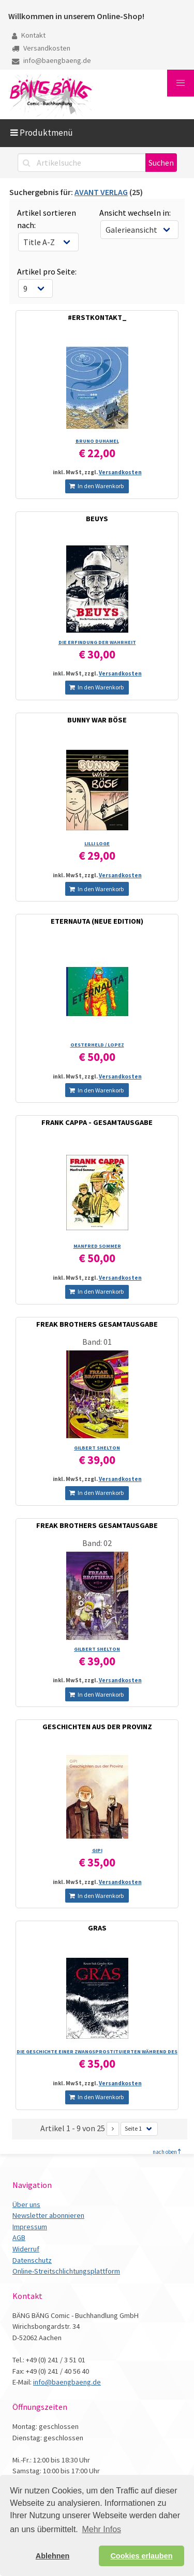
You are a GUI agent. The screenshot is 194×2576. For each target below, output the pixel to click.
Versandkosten (41, 48)
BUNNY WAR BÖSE (97, 720)
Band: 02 (97, 1543)
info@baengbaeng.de (51, 60)
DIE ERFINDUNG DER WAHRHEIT (97, 642)
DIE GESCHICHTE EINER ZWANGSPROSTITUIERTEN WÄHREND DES (97, 2051)
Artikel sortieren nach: (46, 218)
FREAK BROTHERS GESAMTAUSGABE (97, 1324)
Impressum (29, 2226)
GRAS (97, 1928)
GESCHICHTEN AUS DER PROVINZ (97, 1726)
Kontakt (29, 35)
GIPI (97, 1850)
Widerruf (25, 2248)
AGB (18, 2237)
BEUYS (97, 518)
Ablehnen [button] (53, 2556)
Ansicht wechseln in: (135, 212)
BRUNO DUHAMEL (97, 441)
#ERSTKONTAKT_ (97, 317)
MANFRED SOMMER (97, 1246)
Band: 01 (97, 1342)
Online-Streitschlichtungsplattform (66, 2271)
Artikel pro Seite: (47, 271)
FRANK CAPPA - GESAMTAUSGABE (97, 1122)
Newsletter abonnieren (48, 2215)
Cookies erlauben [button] (141, 2556)
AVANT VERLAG (101, 192)
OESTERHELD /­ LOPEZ (97, 1044)
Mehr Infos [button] (101, 2529)
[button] (180, 83)
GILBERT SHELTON (97, 1447)
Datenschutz (32, 2260)
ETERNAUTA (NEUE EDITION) (97, 921)
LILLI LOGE (97, 843)
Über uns (26, 2204)
